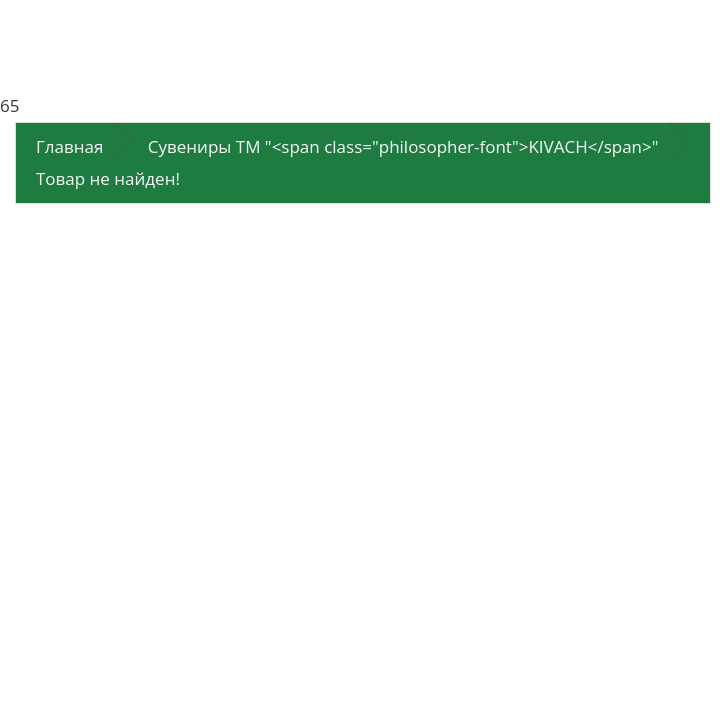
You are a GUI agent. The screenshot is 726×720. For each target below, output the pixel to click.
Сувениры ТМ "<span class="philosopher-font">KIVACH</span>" (403, 146)
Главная (69, 146)
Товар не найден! (108, 178)
